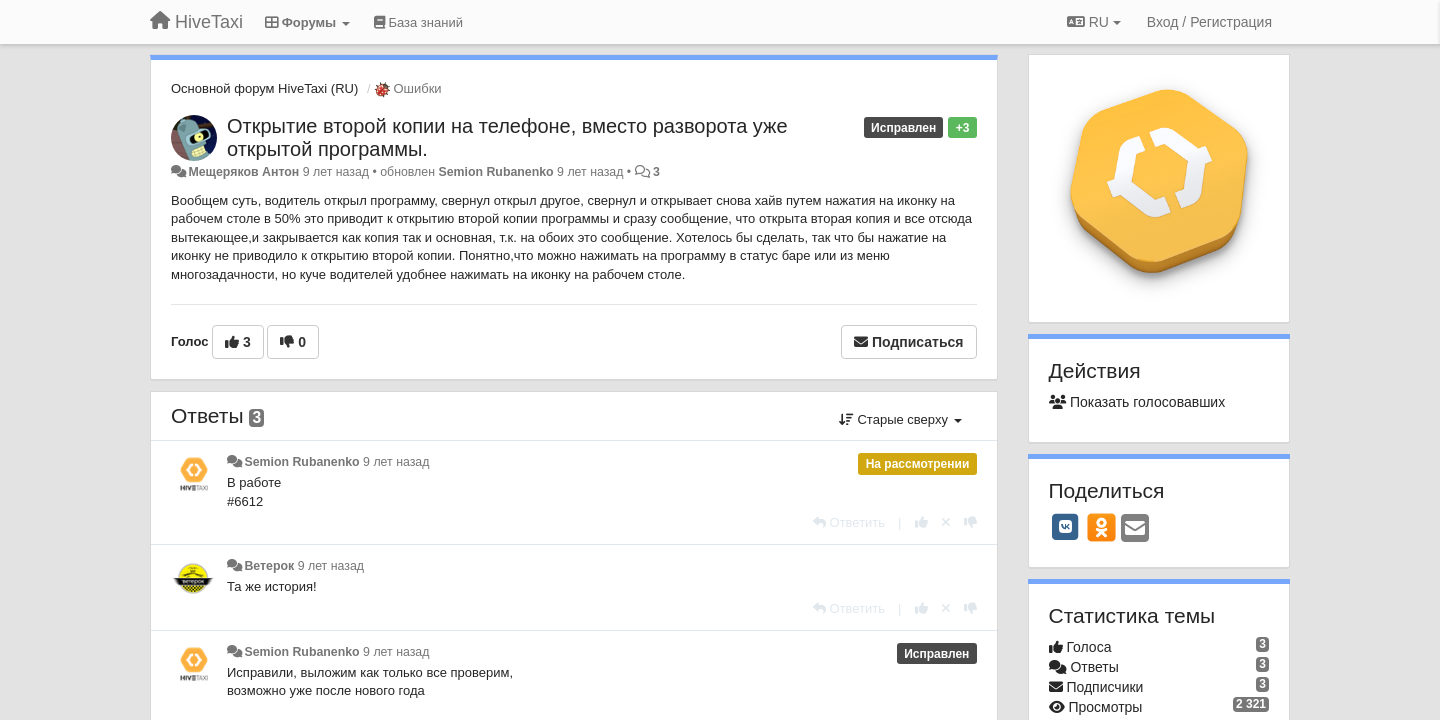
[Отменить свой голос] (946, 522)
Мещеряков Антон (243, 172)
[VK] (1066, 527)
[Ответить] (849, 522)
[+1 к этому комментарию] (921, 522)
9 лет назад (396, 462)
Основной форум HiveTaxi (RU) (264, 88)
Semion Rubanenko (495, 172)
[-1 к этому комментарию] (970, 522)
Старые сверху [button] (900, 419)
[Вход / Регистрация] (1209, 22)
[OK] (1101, 527)
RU (1094, 22)
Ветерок (269, 566)
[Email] (1135, 529)
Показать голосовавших (1137, 402)
